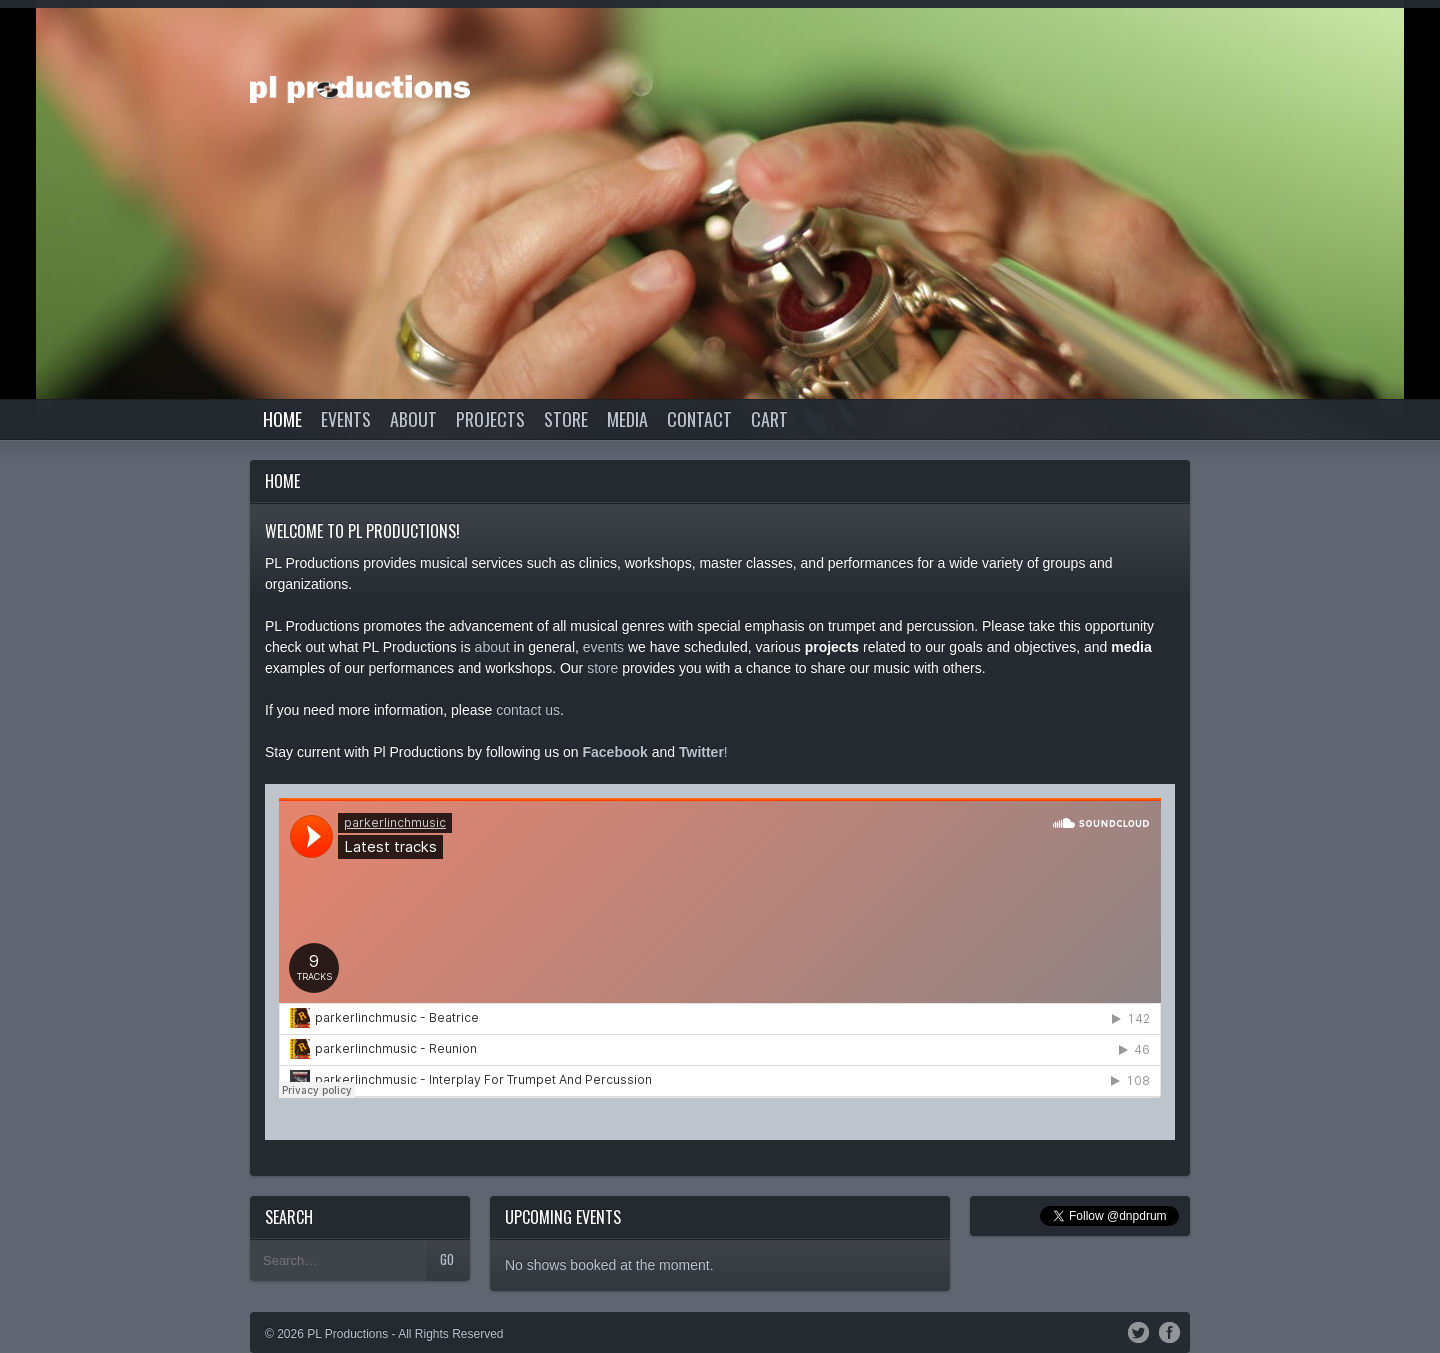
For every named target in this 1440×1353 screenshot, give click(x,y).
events (603, 647)
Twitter (1138, 1329)
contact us (528, 710)
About (413, 419)
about (492, 647)
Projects (490, 419)
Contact (699, 419)
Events (346, 419)
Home (282, 419)
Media (627, 419)
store (602, 668)
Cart (769, 419)
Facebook (1169, 1329)
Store (566, 419)
